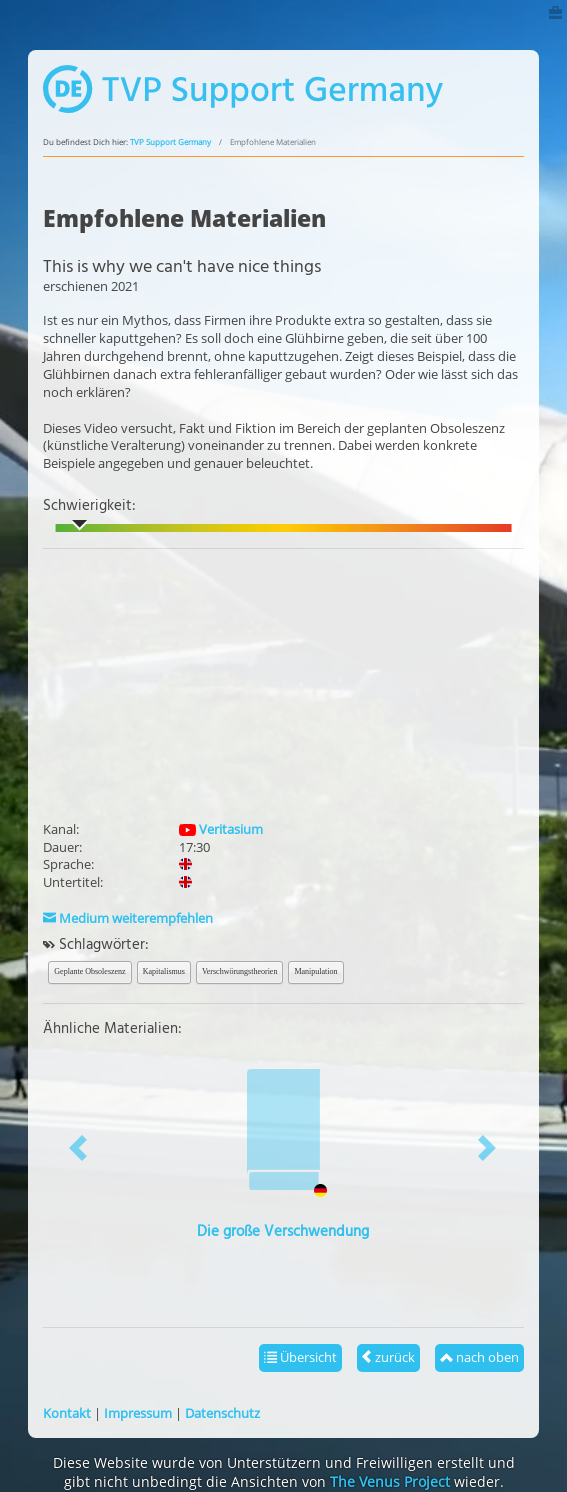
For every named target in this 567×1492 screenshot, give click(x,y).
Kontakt (67, 1413)
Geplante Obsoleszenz (89, 971)
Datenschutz (222, 1413)
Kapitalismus (164, 971)
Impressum (138, 1413)
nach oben (479, 1357)
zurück (388, 1357)
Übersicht (300, 1357)
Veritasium (221, 829)
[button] (79, 1147)
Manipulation (315, 971)
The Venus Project (390, 1481)
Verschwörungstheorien (240, 971)
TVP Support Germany (170, 142)
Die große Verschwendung (283, 1232)
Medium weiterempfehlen (128, 918)
